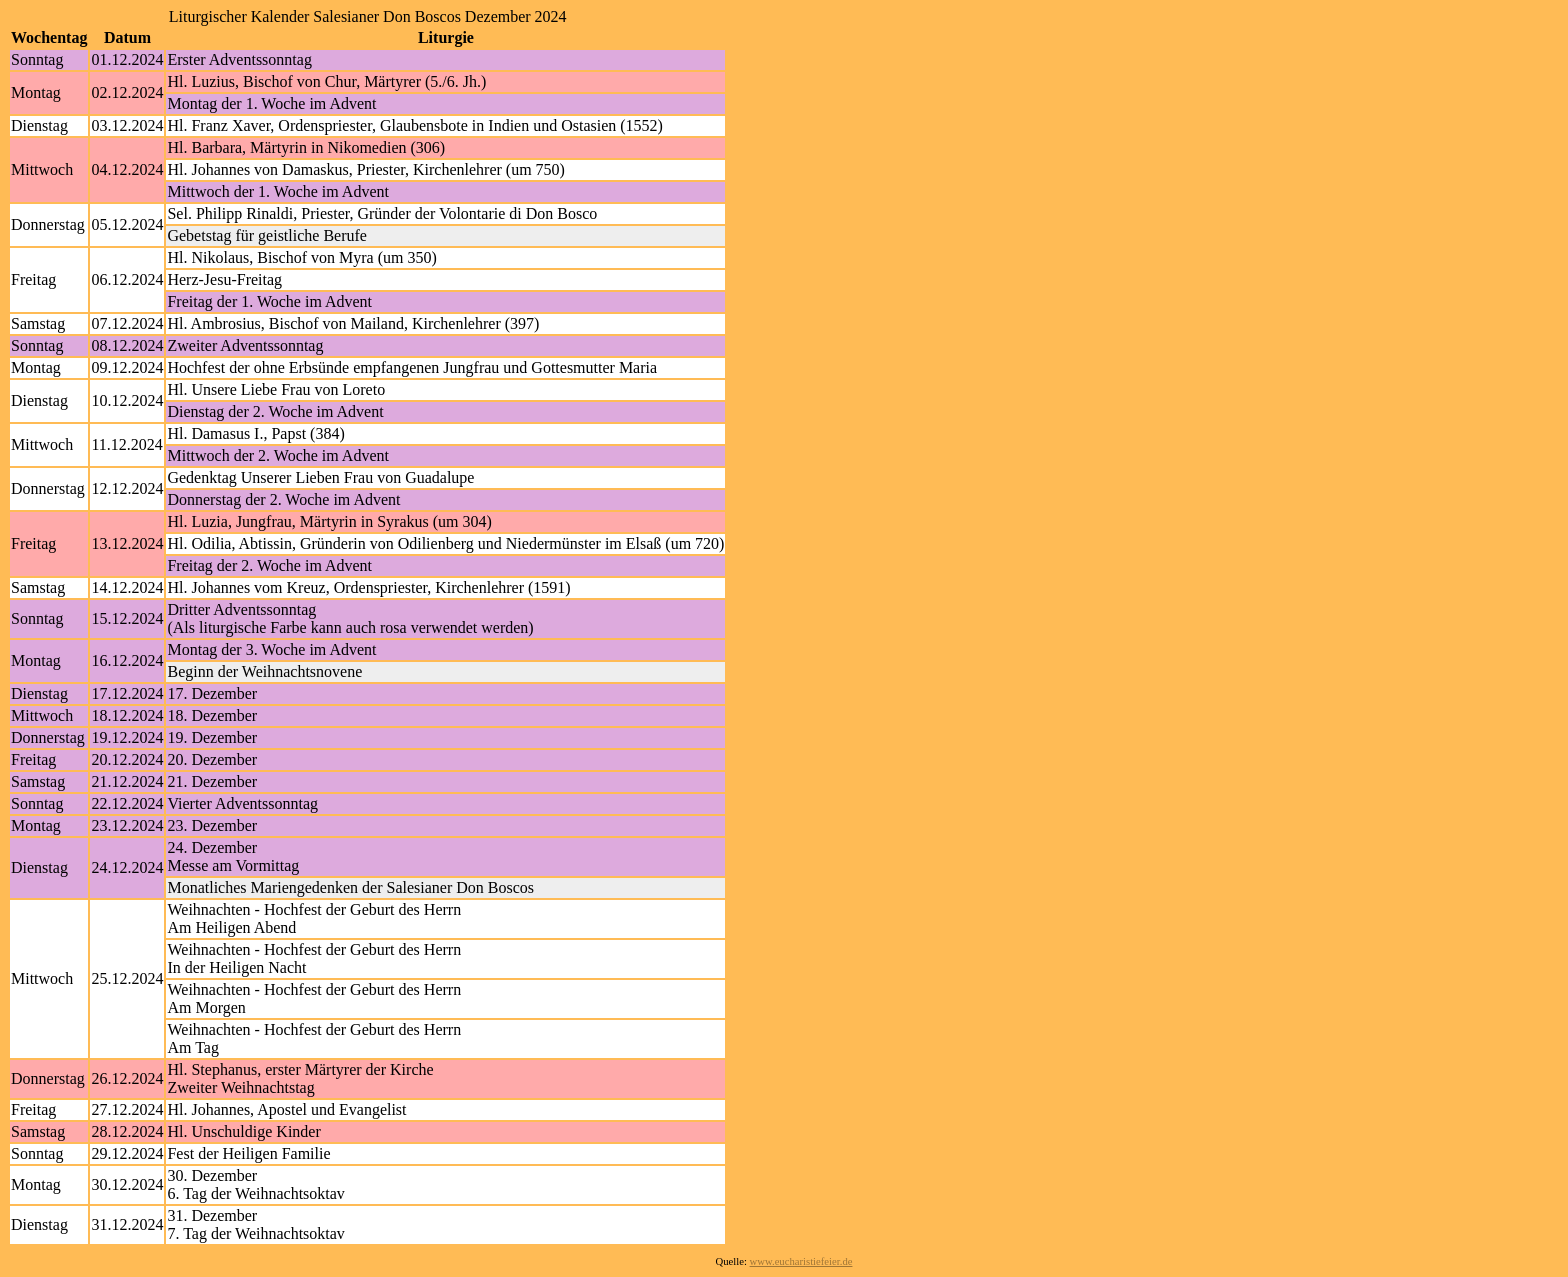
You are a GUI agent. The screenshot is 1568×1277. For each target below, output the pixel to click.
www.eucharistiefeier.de (801, 1261)
